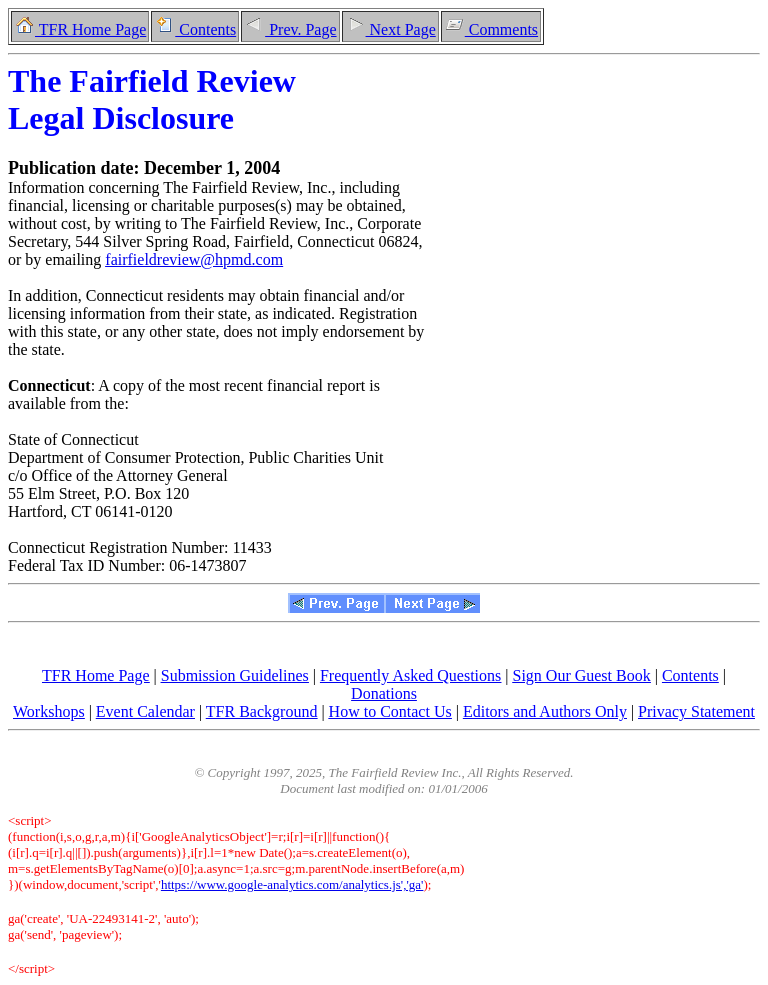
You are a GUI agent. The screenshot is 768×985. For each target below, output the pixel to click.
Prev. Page (290, 29)
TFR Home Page (80, 29)
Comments (491, 29)
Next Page (390, 29)
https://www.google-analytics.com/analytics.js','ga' (292, 884)
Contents (195, 29)
